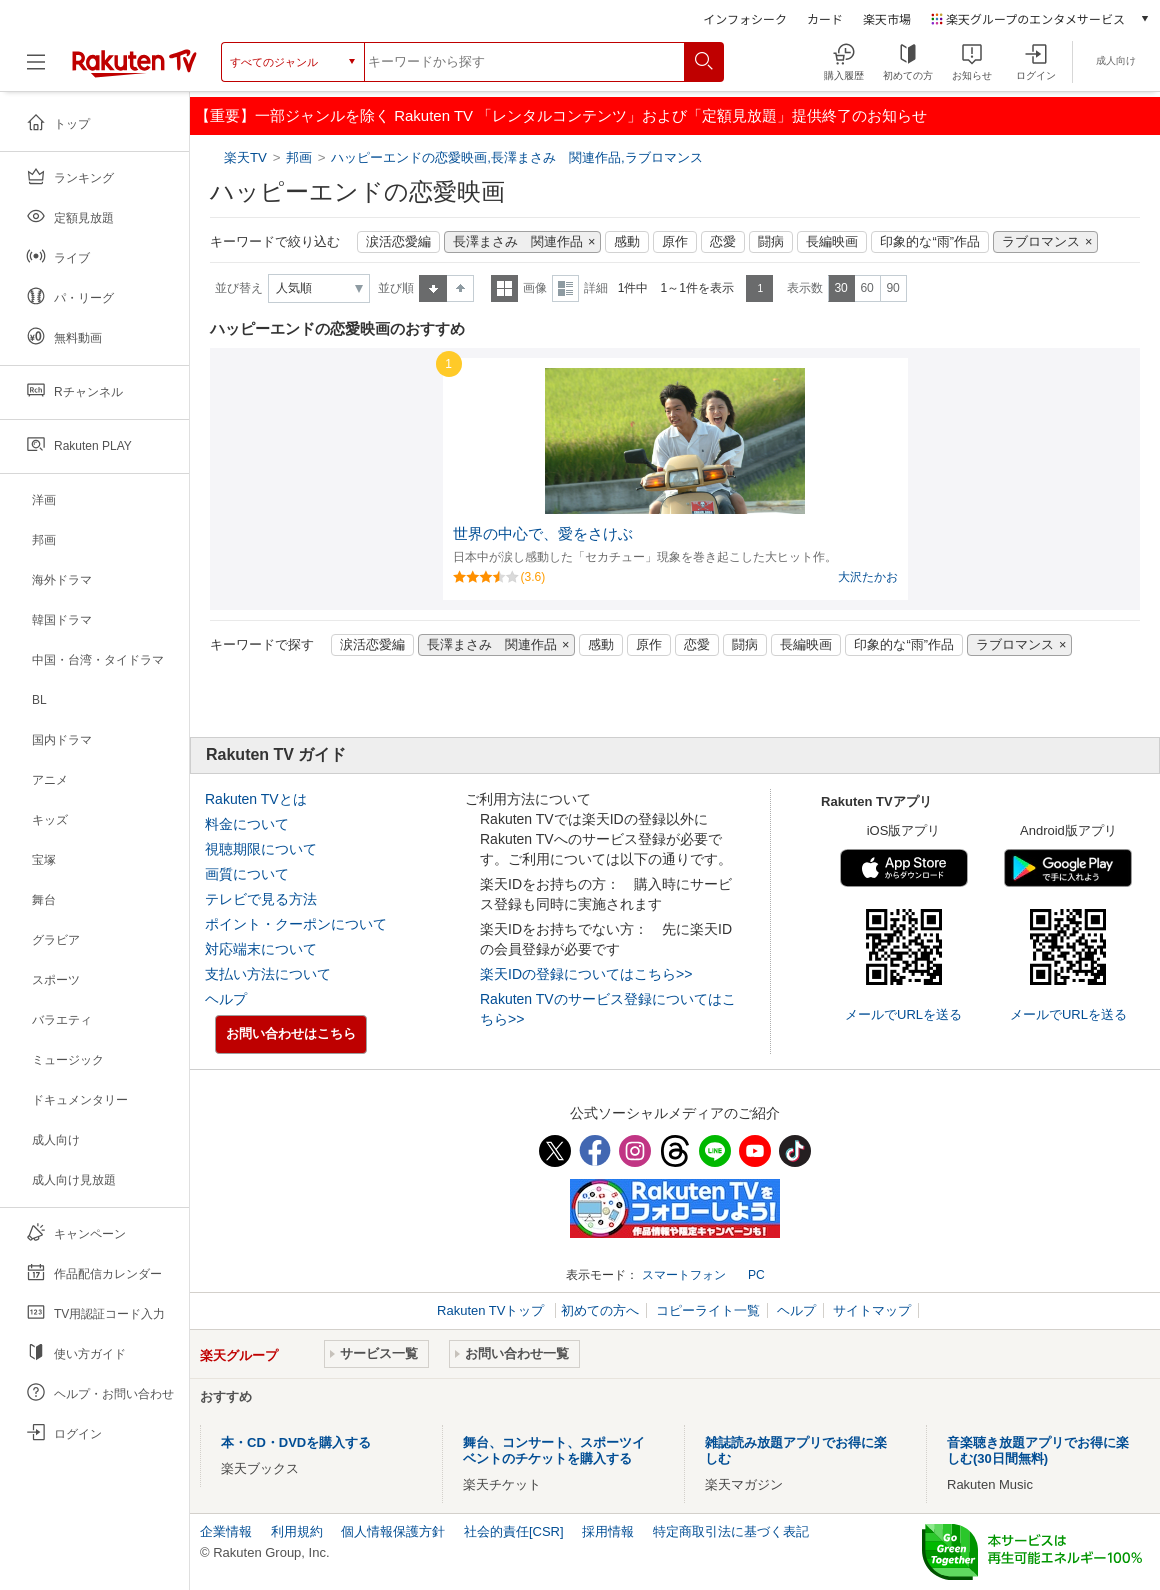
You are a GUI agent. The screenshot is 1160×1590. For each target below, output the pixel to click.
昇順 (433, 288)
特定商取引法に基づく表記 (731, 1531)
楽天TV (247, 157)
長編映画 (832, 242)
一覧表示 (504, 288)
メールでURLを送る (903, 1014)
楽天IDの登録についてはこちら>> (586, 974)
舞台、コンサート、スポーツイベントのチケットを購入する (554, 1450)
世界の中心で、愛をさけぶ (543, 534)
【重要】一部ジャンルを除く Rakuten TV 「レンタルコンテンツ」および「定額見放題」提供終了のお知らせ (561, 115)
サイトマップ (872, 1310)
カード (825, 18)
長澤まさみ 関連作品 (518, 242)
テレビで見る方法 (261, 899)
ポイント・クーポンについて (296, 924)
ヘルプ (226, 999)
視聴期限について (261, 849)
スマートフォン (684, 1275)
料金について (247, 824)
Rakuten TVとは (256, 799)
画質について (247, 874)
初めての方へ (600, 1310)
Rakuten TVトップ (492, 1310)
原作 (675, 242)
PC (756, 1275)
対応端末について (261, 949)
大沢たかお (868, 577)
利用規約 (297, 1531)
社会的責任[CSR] (514, 1531)
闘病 (771, 242)
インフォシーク (745, 18)
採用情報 (608, 1531)
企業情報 (226, 1531)
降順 (460, 288)
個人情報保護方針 (393, 1531)
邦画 (299, 157)
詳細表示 (565, 288)
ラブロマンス (1041, 242)
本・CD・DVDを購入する (296, 1442)
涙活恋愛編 (398, 242)
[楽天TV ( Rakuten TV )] (134, 69)
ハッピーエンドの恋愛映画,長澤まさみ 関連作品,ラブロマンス (516, 157)
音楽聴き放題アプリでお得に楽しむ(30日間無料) (1038, 1450)
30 (840, 288)
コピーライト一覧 (708, 1310)
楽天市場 (887, 18)
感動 (627, 242)
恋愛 (723, 242)
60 (866, 288)
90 (892, 288)
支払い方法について (268, 974)
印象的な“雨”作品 (929, 242)
